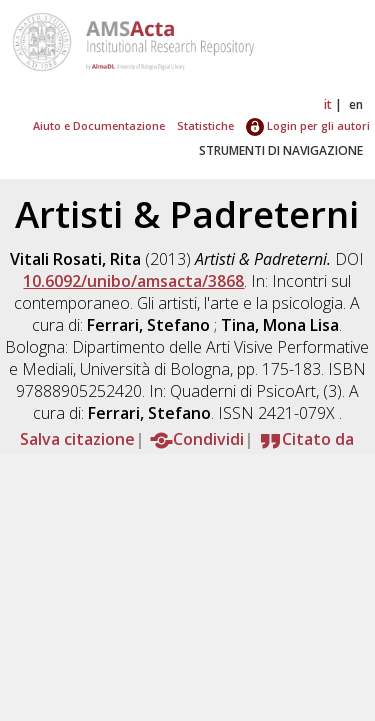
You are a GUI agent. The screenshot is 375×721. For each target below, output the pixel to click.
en (356, 104)
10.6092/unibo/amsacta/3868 (133, 281)
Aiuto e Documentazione (99, 125)
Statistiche (205, 125)
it (328, 104)
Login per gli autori (308, 125)
